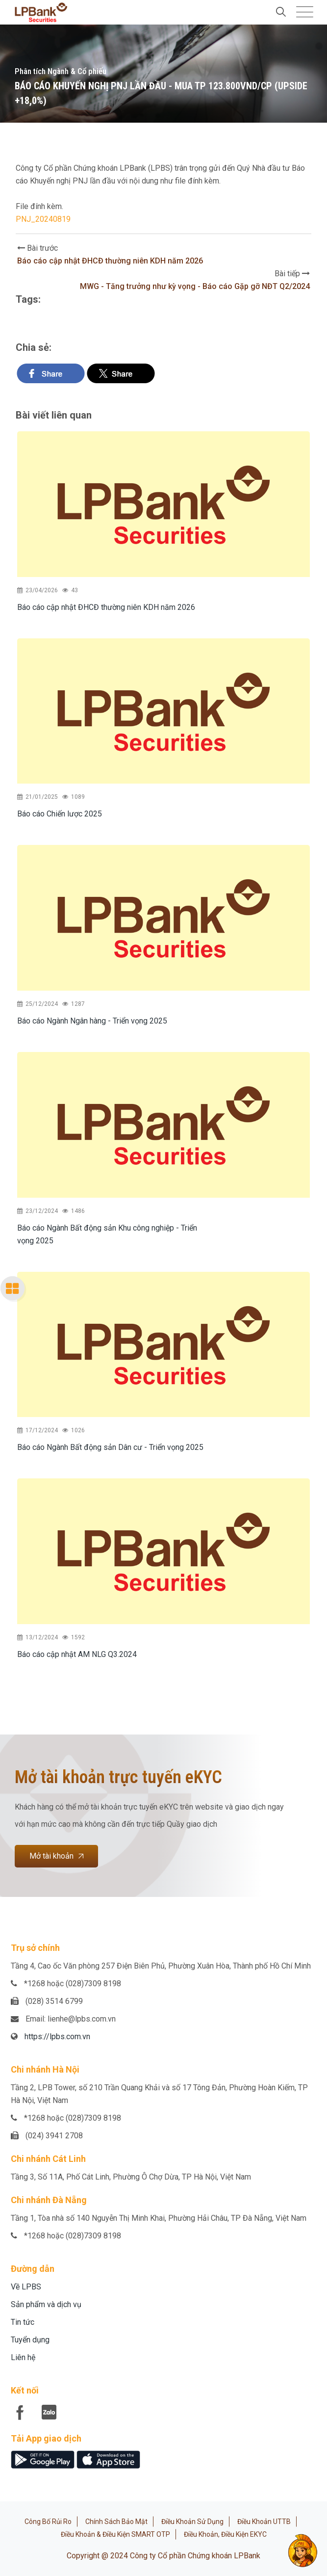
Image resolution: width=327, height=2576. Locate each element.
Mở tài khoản (56, 1856)
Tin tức (22, 2322)
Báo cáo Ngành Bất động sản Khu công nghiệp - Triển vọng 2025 (107, 1234)
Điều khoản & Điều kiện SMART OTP (115, 2534)
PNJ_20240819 (43, 219)
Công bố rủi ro (48, 2521)
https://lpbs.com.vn (57, 2036)
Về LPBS (26, 2286)
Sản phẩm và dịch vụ (46, 2304)
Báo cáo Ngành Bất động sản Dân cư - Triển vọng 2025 (110, 1447)
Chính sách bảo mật (116, 2521)
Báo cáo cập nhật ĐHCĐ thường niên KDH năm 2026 (110, 260)
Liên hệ (23, 2357)
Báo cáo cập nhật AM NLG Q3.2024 (77, 1654)
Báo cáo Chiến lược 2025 (59, 813)
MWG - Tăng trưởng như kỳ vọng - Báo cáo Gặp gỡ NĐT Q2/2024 (195, 286)
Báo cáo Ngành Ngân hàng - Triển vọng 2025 (92, 1020)
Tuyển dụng (30, 2339)
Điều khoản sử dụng (192, 2521)
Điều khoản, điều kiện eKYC (225, 2534)
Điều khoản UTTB (264, 2521)
